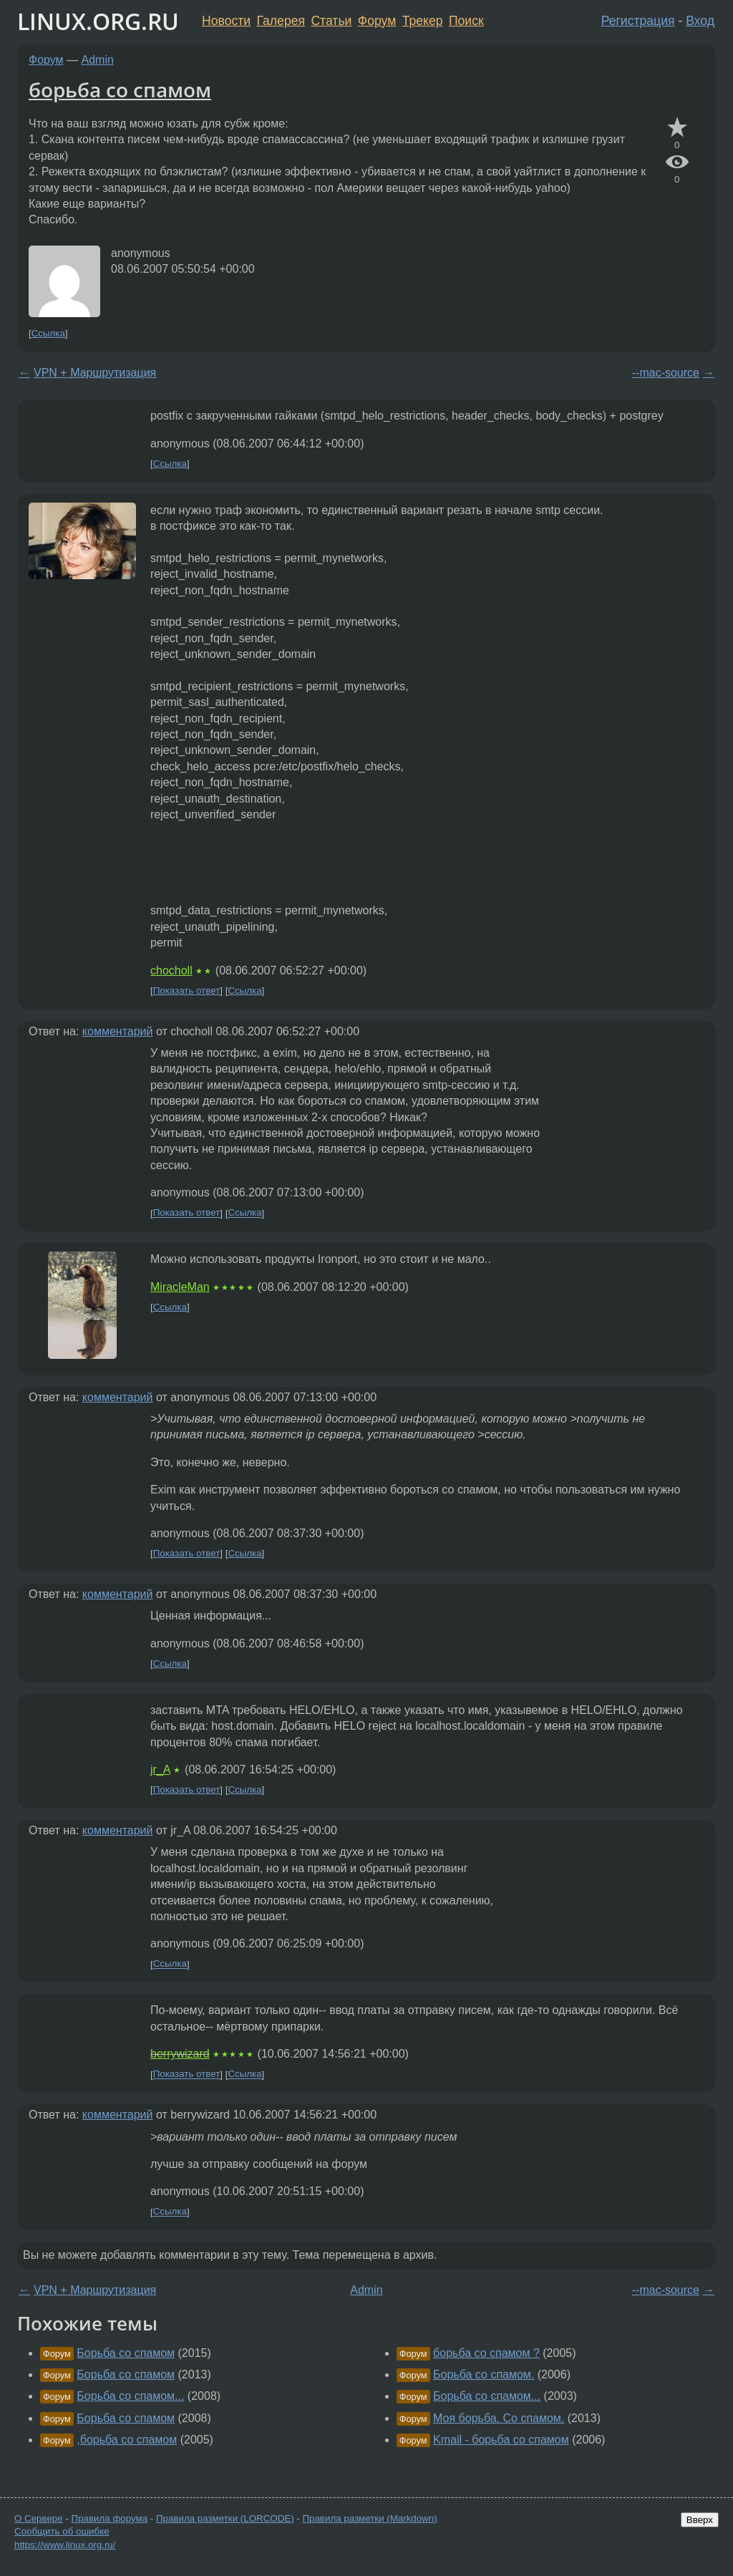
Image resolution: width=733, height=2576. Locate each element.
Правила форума (110, 2518)
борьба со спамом (120, 89)
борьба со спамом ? (486, 2353)
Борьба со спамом (126, 2353)
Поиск (466, 21)
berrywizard (180, 2054)
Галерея (281, 21)
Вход (700, 21)
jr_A (160, 1769)
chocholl (171, 970)
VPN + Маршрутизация (95, 373)
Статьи (331, 21)
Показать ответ (186, 990)
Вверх (699, 2519)
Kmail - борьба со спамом (501, 2440)
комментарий (117, 1031)
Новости (226, 21)
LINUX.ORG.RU (98, 21)
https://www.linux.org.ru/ (64, 2544)
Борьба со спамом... (130, 2396)
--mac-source (665, 373)
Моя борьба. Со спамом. (498, 2418)
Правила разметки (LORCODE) (225, 2518)
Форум (377, 21)
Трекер (422, 21)
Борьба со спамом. (483, 2374)
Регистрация (638, 21)
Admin (98, 60)
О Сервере (38, 2518)
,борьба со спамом (127, 2440)
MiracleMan (180, 1287)
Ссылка (48, 333)
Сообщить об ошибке (62, 2531)
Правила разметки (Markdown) (369, 2518)
